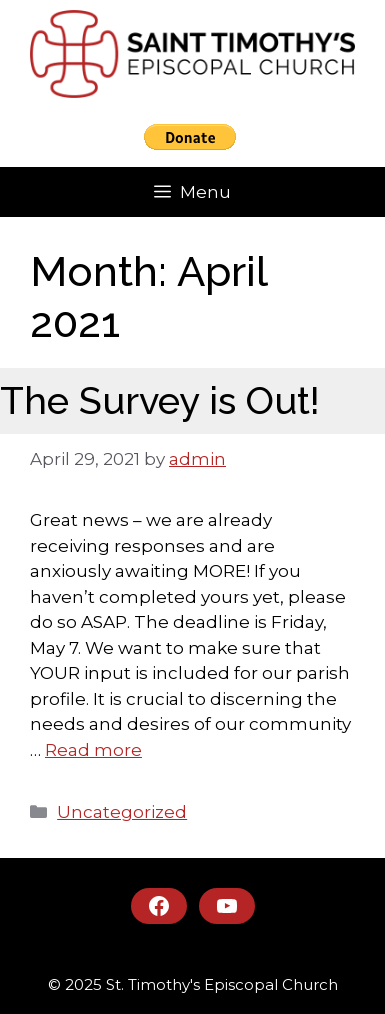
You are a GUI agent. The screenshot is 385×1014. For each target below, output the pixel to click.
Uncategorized (122, 812)
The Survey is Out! (160, 400)
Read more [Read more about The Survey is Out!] (93, 750)
